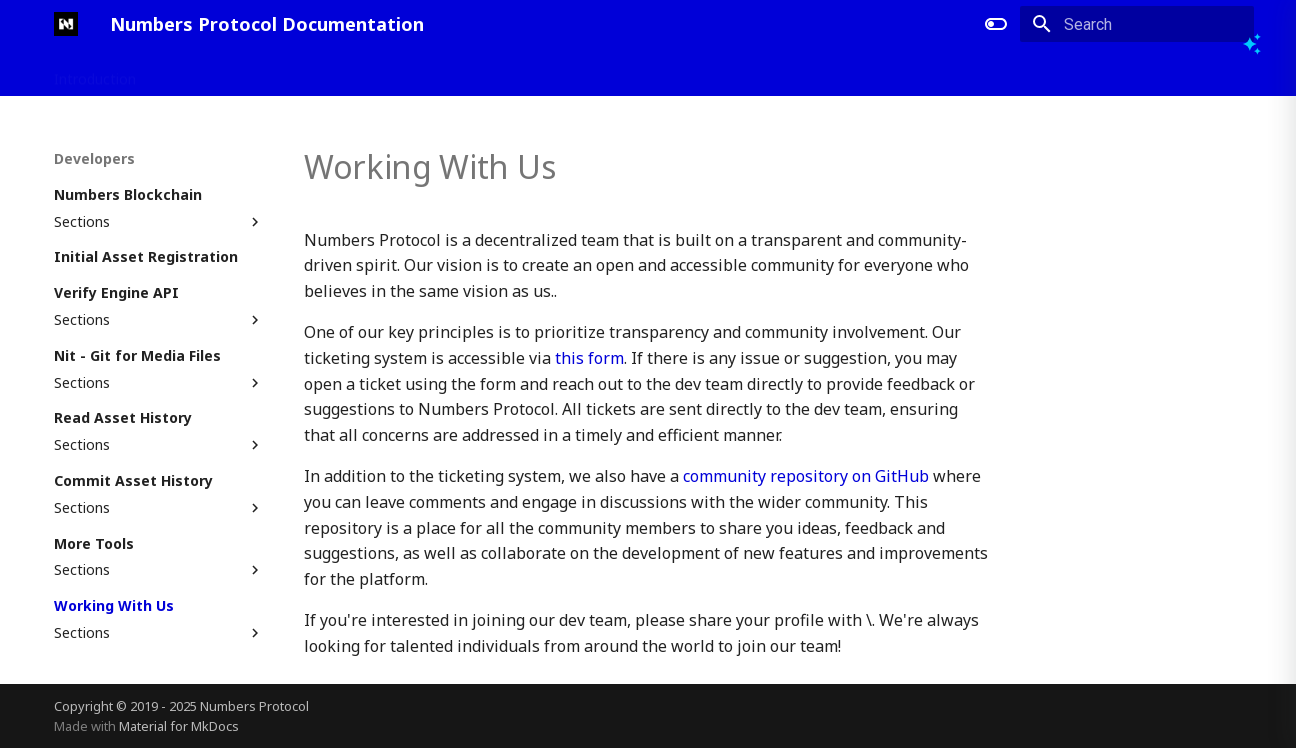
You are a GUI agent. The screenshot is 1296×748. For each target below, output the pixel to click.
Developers (300, 73)
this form (589, 358)
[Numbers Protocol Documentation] (66, 24)
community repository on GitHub (806, 476)
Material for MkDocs (179, 726)
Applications (199, 73)
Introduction (95, 73)
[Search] (1137, 24)
